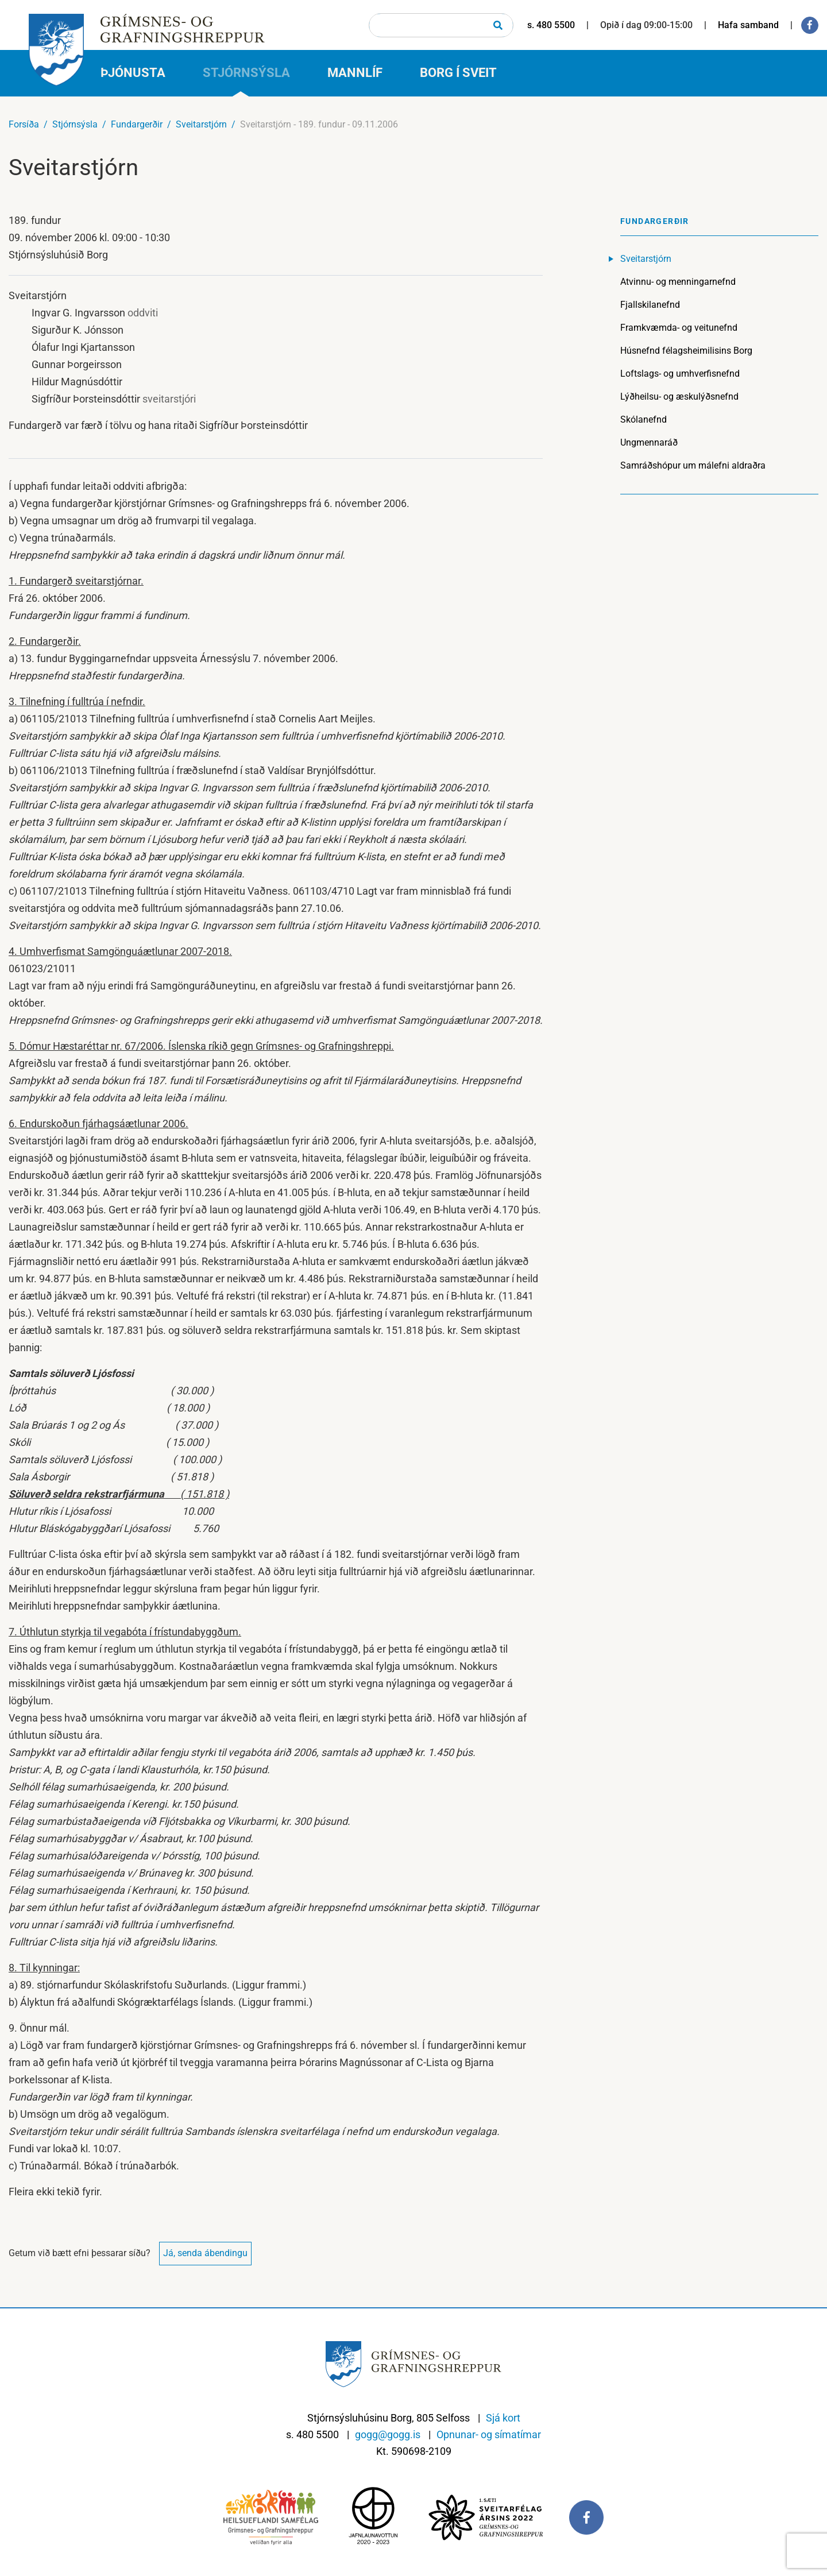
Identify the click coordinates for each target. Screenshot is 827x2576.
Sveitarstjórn (201, 124)
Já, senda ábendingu (205, 2253)
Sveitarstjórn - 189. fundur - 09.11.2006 (319, 124)
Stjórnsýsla (75, 124)
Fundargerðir (137, 124)
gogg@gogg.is (387, 2434)
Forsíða (24, 124)
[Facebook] (809, 25)
